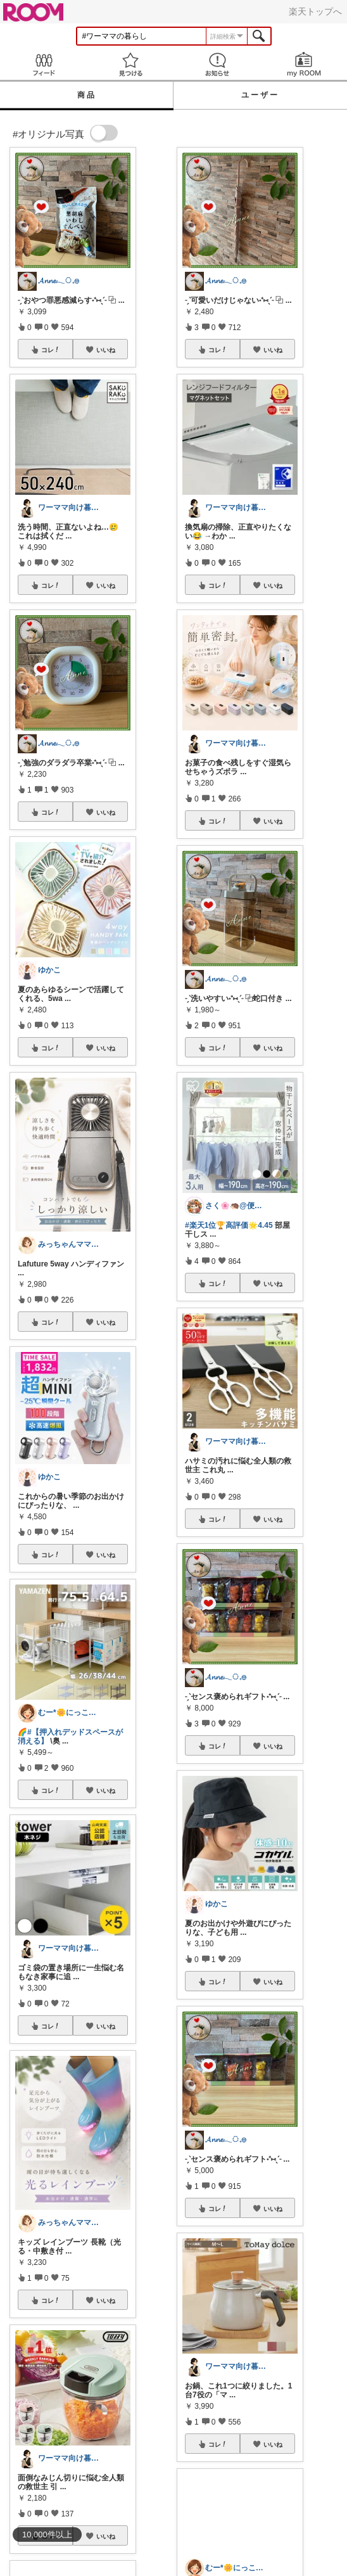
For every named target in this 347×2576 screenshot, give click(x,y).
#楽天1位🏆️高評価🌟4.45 (229, 1225)
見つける (130, 64)
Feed (43, 64)
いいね (105, 350)
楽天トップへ (315, 11)
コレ (50, 350)
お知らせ (217, 64)
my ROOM (303, 64)
